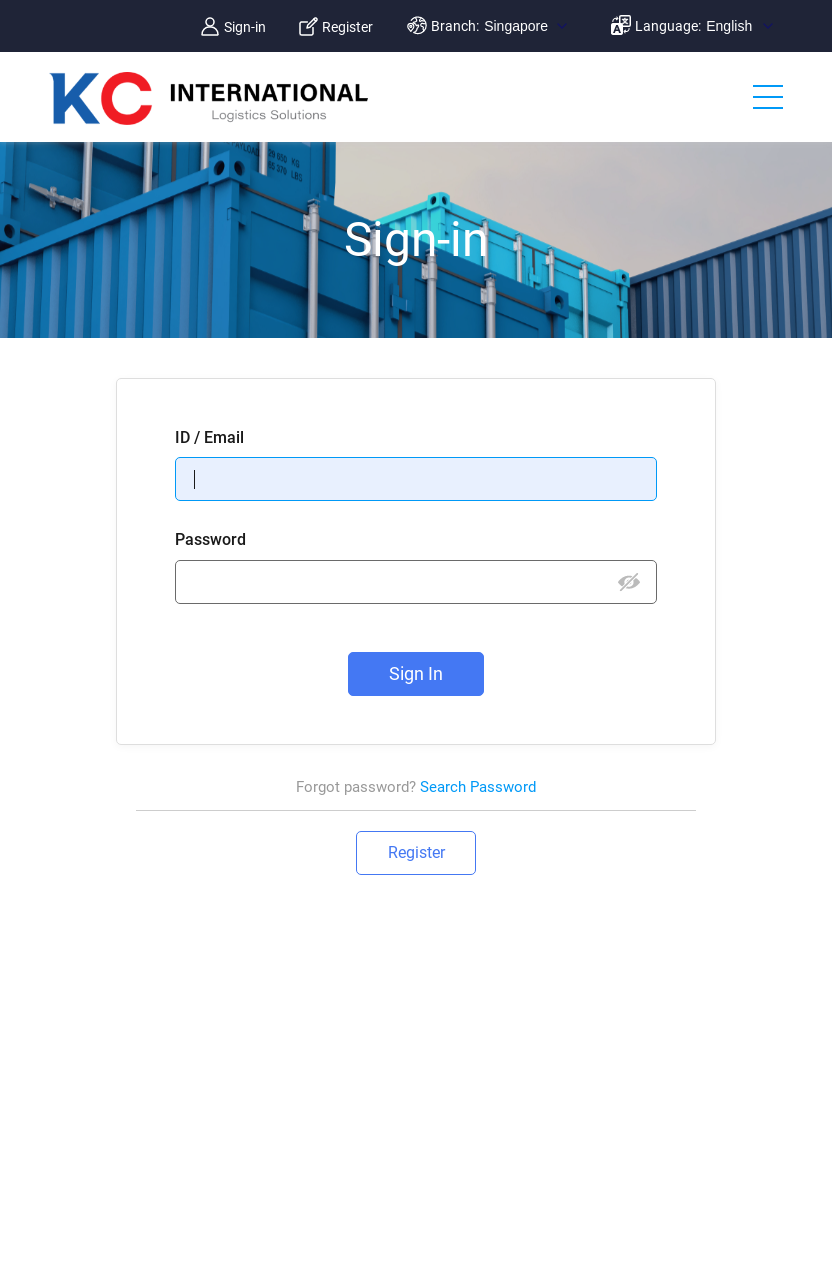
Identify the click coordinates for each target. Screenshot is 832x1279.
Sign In (416, 673)
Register (347, 27)
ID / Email (209, 437)
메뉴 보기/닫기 (768, 99)
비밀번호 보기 (629, 583)
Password (210, 539)
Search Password (478, 787)
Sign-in (245, 27)
